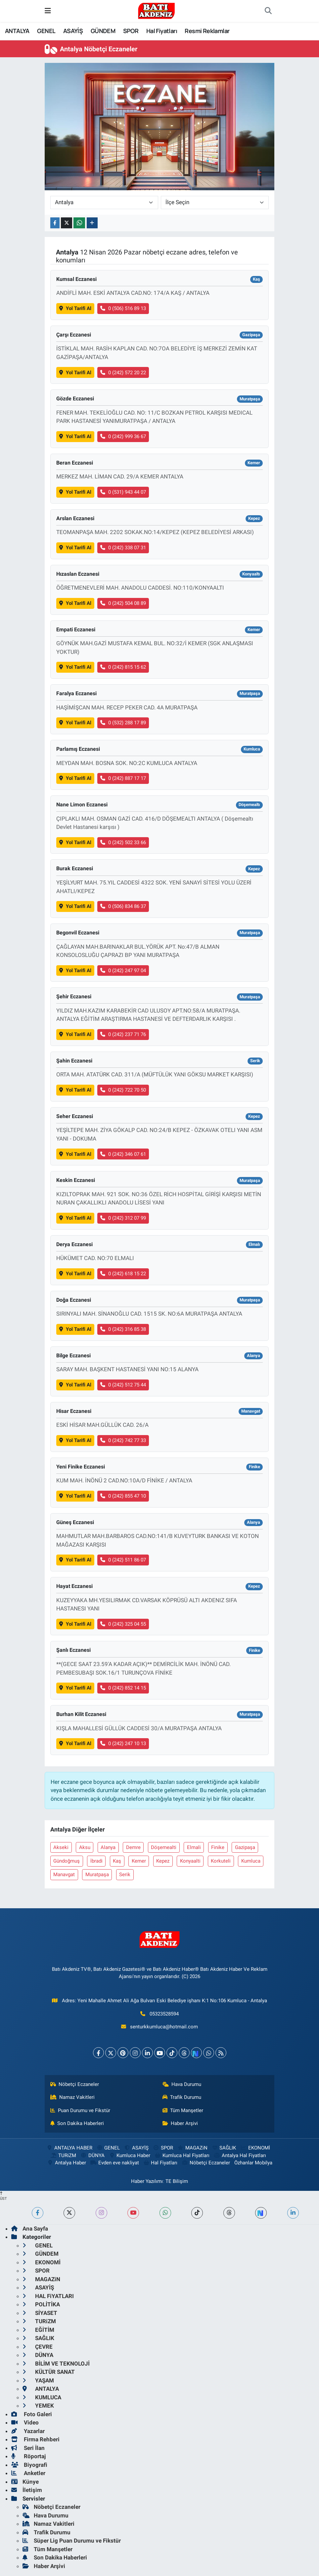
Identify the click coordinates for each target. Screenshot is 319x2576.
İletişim (26, 2490)
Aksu (84, 1847)
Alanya (108, 1847)
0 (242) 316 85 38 (123, 1329)
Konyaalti (190, 1861)
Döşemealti (163, 1847)
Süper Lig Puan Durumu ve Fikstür (72, 2540)
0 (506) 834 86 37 (123, 906)
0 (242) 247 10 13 (123, 1743)
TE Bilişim (176, 2181)
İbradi (96, 1861)
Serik (124, 1874)
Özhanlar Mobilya (253, 2163)
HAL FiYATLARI (48, 2296)
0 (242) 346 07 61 (123, 1154)
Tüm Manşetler (183, 2110)
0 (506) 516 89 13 (123, 308)
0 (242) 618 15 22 (123, 1274)
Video (25, 2422)
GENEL (46, 31)
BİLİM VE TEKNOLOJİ (56, 2363)
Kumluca (250, 1861)
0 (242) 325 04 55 (123, 1624)
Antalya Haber (66, 2163)
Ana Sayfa (29, 2228)
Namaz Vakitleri (72, 2097)
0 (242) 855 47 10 (123, 1496)
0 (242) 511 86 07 (123, 1560)
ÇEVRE (38, 2346)
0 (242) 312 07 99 (123, 1218)
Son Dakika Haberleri (77, 2123)
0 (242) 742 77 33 (123, 1440)
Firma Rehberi (35, 2439)
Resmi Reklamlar (207, 31)
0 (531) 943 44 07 (123, 492)
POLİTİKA (41, 2304)
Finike (217, 1847)
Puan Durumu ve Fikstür (80, 2110)
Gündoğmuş (66, 1861)
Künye (25, 2481)
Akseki (60, 1847)
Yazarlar (28, 2431)
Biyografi (29, 2465)
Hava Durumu (182, 2084)
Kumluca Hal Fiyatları (182, 2155)
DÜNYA (92, 2155)
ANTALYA (17, 31)
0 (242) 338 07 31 (123, 548)
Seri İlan (28, 2448)
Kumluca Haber (129, 2155)
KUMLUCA (42, 2397)
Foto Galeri (31, 2414)
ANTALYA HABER (69, 2148)
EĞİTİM (38, 2330)
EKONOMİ (255, 2148)
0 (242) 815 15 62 (123, 667)
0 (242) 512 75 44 (123, 1385)
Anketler (28, 2473)
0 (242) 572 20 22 (123, 373)
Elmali (194, 1847)
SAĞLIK (223, 2148)
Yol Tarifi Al (75, 308)
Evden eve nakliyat (114, 2163)
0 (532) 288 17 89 (123, 723)
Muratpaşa (97, 1874)
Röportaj (28, 2456)
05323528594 (164, 2014)
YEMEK (38, 2405)
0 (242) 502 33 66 (123, 842)
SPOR (131, 31)
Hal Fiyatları (161, 31)
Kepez (162, 1861)
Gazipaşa (245, 1847)
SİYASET (40, 2313)
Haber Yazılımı (147, 2181)
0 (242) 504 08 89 (123, 603)
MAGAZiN (192, 2148)
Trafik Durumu (182, 2097)
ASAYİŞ (73, 31)
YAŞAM (38, 2380)
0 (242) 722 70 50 (123, 1090)
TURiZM (63, 2155)
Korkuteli (221, 1861)
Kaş (117, 1861)
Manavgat (64, 1874)
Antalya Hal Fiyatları (240, 2155)
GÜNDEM (103, 31)
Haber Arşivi (180, 2123)
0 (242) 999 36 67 (123, 436)
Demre (133, 1847)
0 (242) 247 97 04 (123, 970)
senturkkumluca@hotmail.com (164, 2027)
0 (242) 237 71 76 (123, 1034)
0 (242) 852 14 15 (123, 1688)
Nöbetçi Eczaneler (74, 2084)
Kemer (139, 1861)
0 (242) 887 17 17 (123, 778)
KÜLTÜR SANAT (49, 2372)
